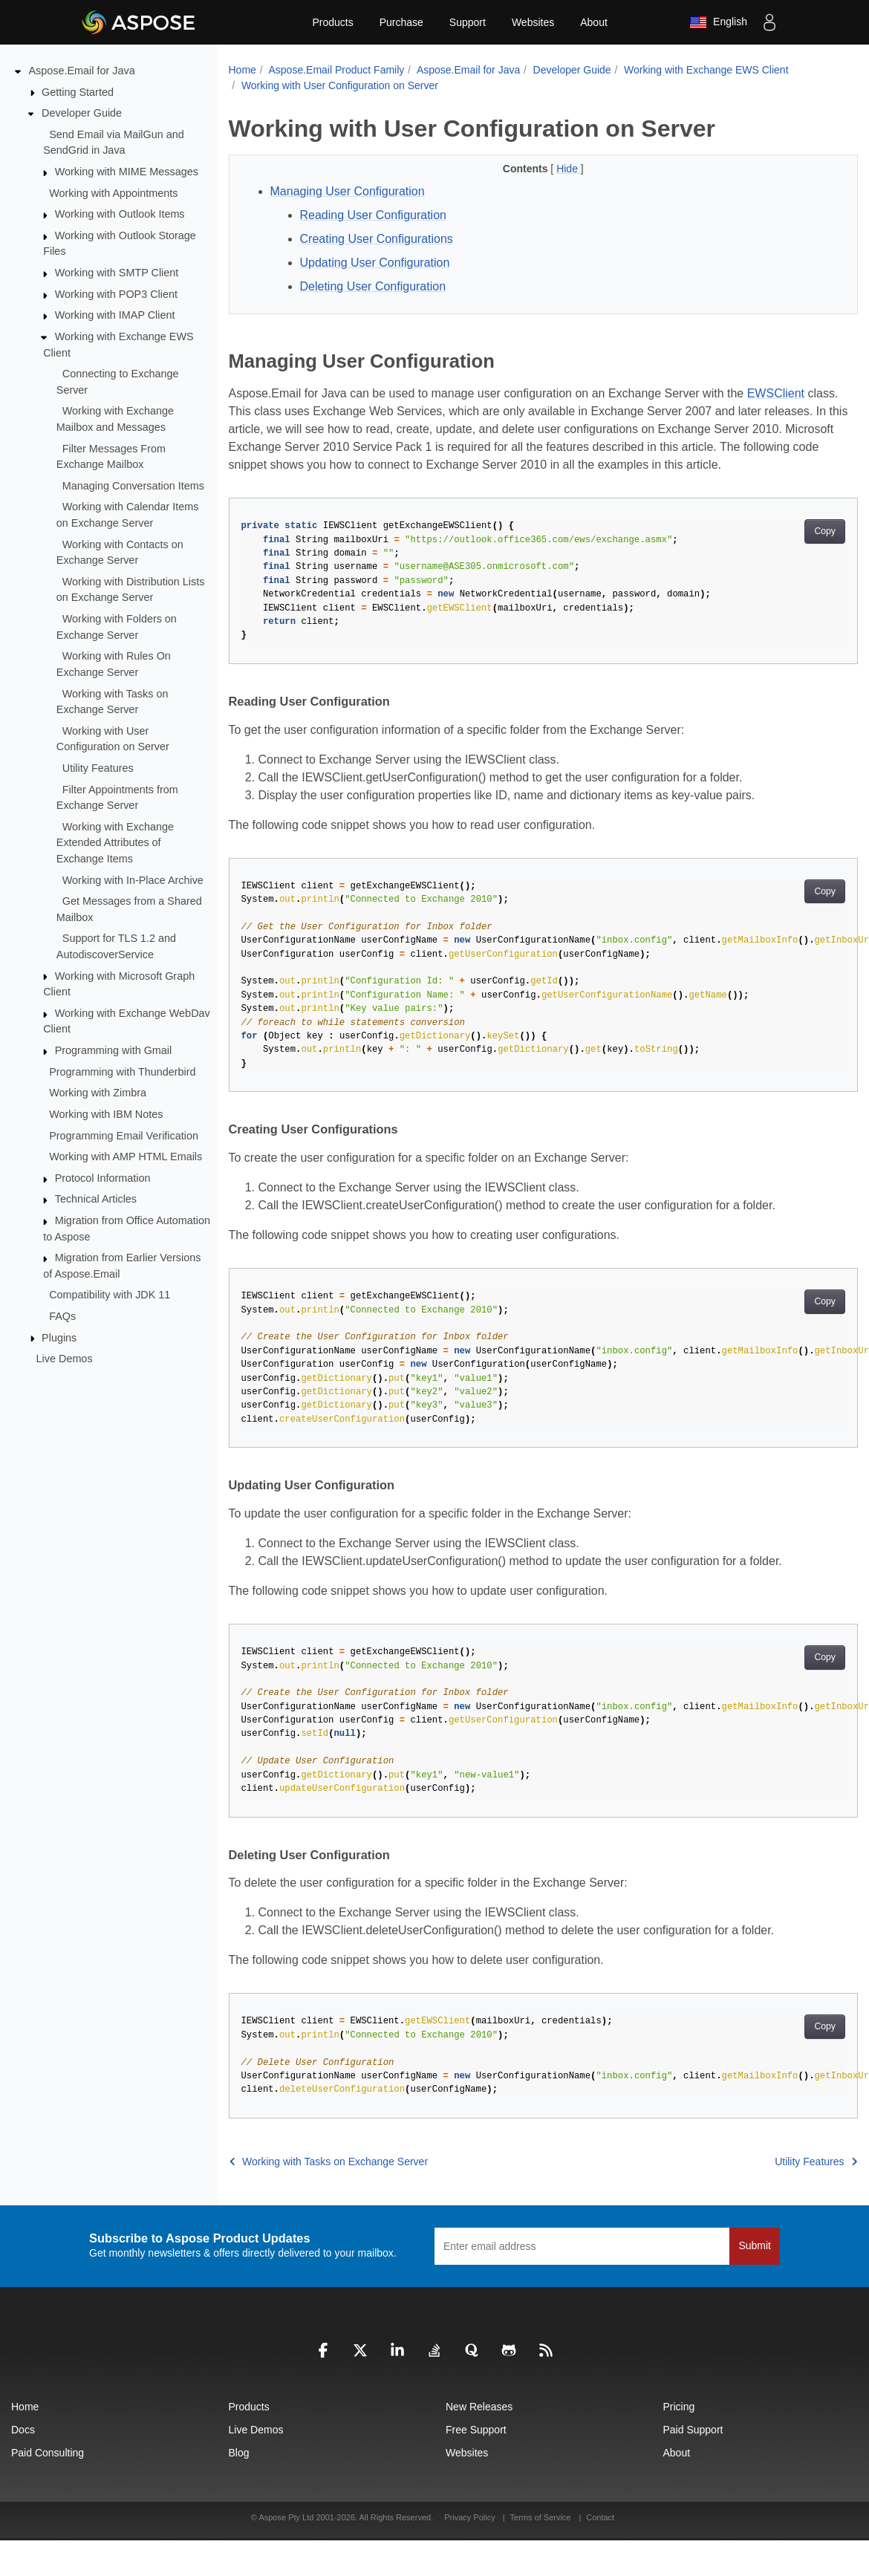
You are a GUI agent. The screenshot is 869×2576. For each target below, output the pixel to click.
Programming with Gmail (113, 1050)
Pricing (679, 2407)
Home (242, 70)
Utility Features (98, 768)
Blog (239, 2453)
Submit (754, 2245)
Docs (23, 2430)
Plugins (59, 1337)
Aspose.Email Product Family (336, 70)
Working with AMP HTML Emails (125, 1156)
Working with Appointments (113, 192)
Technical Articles (96, 1199)
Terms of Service (540, 2517)
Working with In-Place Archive (133, 879)
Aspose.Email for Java (82, 71)
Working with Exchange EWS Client (706, 70)
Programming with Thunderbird (122, 1071)
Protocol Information (103, 1178)
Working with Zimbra (97, 1093)
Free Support (476, 2430)
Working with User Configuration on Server (339, 85)
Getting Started (78, 91)
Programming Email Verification (123, 1135)
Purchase (401, 22)
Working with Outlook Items (120, 214)
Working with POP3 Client (116, 294)
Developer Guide (82, 113)
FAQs (62, 1316)
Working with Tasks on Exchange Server (329, 2161)
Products (332, 22)
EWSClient (775, 393)
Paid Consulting (47, 2453)
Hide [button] (568, 169)
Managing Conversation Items (133, 486)
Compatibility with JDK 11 (109, 1295)
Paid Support (693, 2430)
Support (467, 22)
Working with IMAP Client (115, 315)
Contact (600, 2517)
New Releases (479, 2407)
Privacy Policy (471, 2517)
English (718, 22)
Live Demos (64, 1359)
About (594, 22)
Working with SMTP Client (117, 273)
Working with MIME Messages (126, 172)
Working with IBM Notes (106, 1114)
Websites (533, 22)
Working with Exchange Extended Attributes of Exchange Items (115, 843)
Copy (825, 531)
